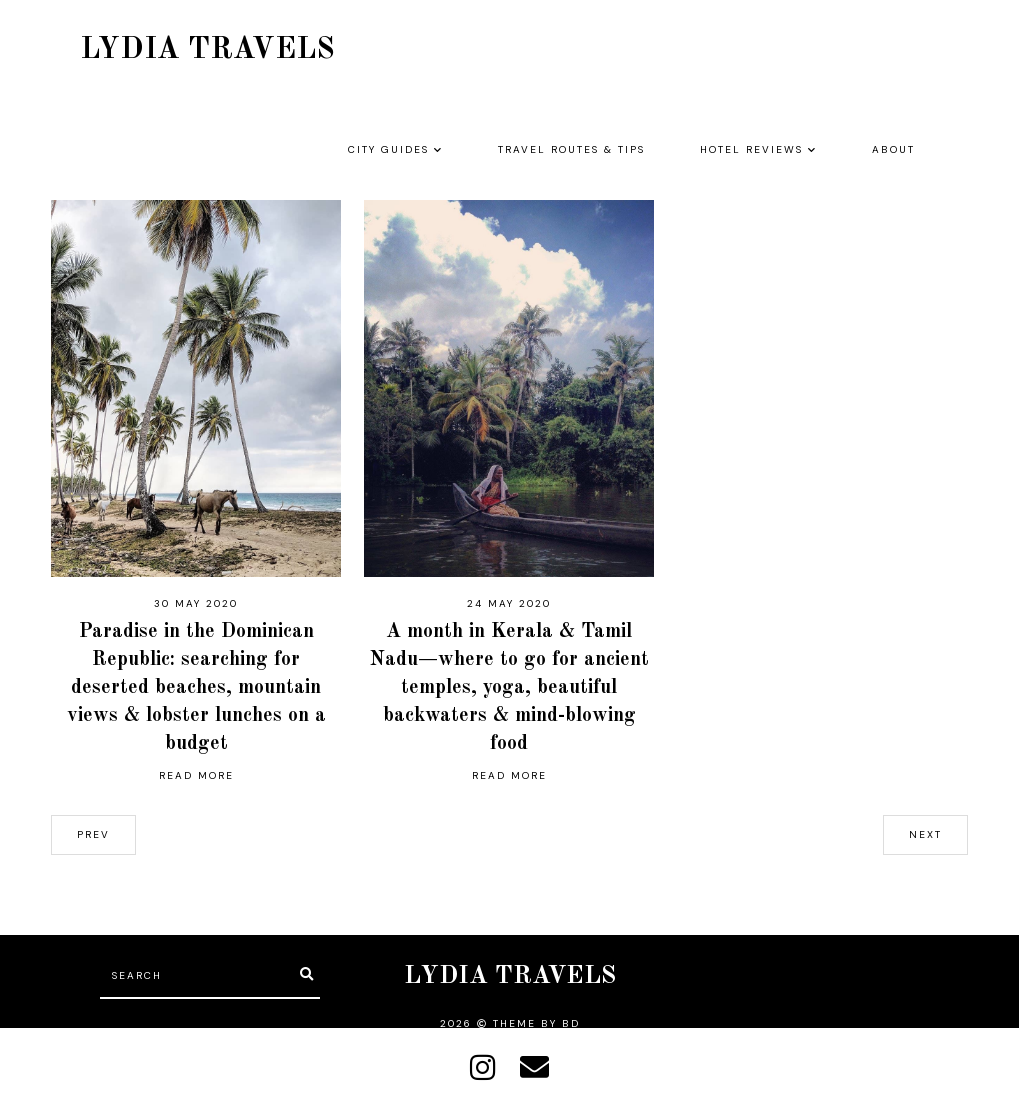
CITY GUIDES (388, 149)
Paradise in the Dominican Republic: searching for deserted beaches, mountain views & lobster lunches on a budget (196, 688)
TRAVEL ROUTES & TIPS (571, 149)
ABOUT (893, 149)
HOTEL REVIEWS (751, 149)
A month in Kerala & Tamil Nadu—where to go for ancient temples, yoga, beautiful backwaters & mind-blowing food (509, 688)
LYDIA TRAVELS (207, 50)
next (925, 834)
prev (93, 834)
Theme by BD (536, 1023)
